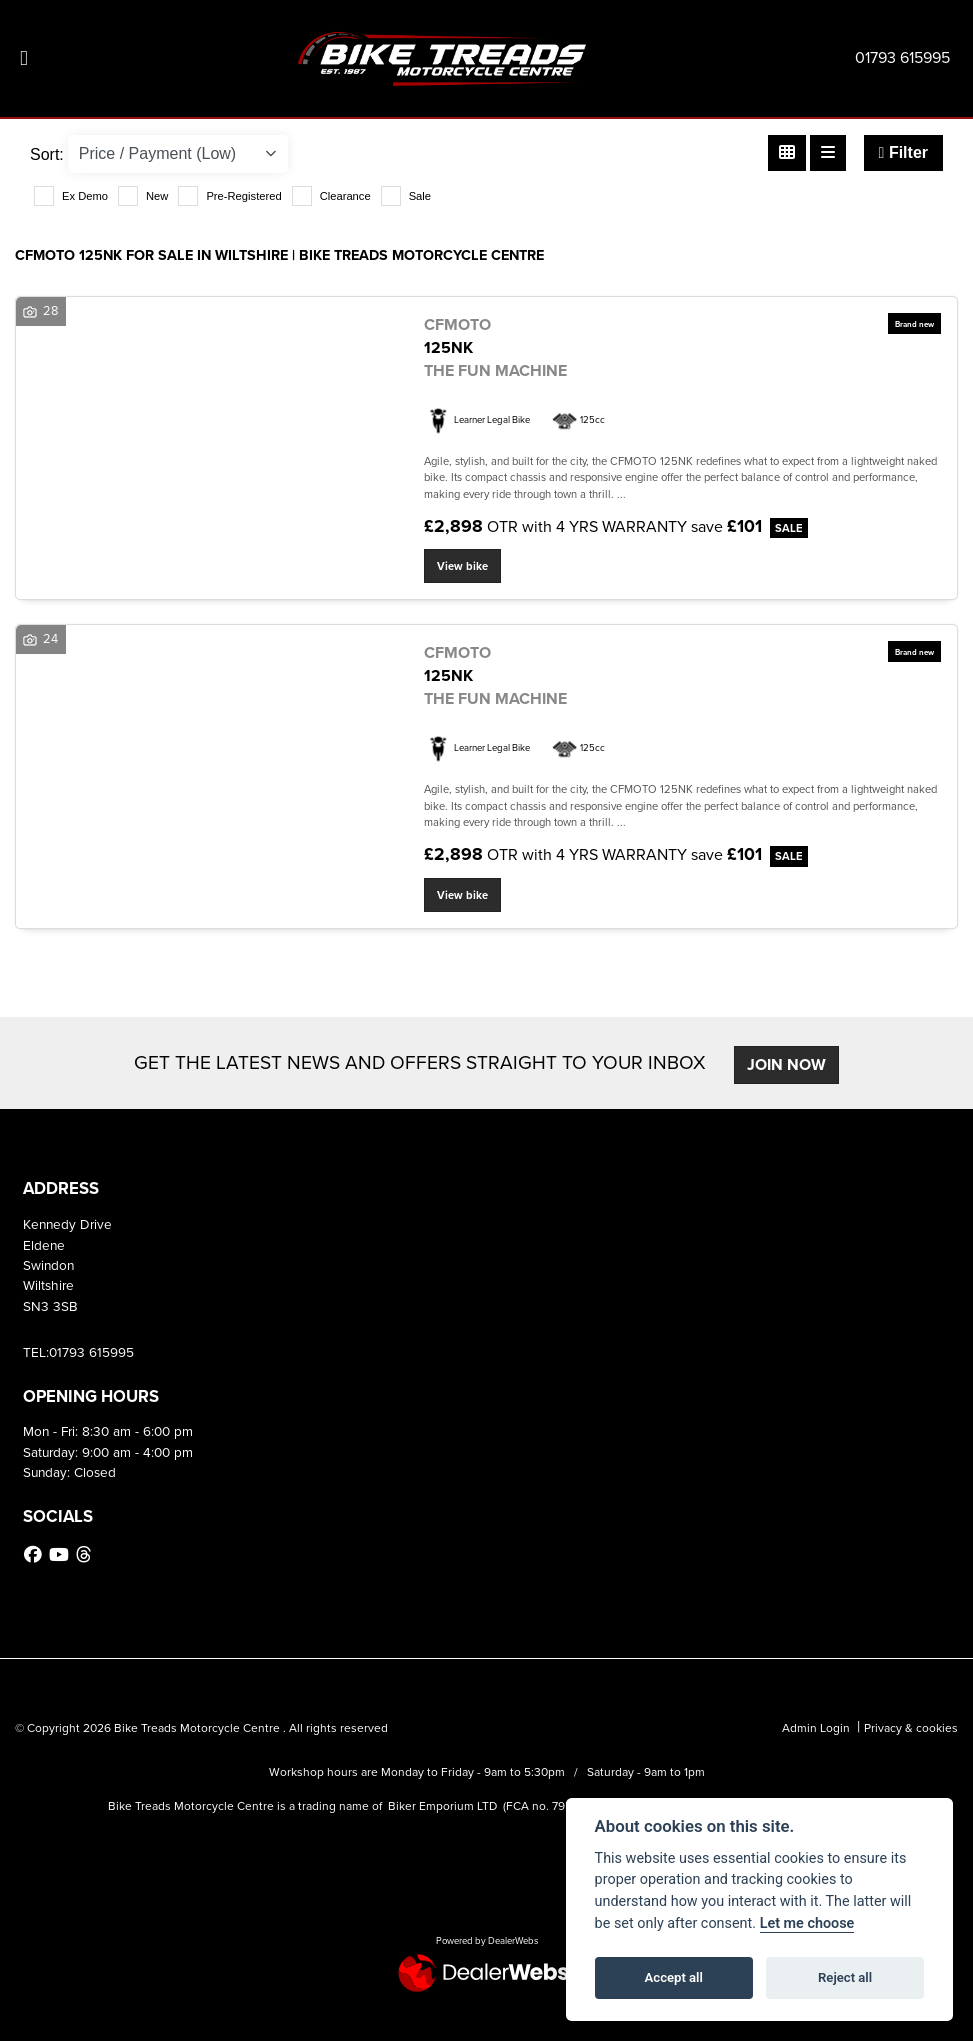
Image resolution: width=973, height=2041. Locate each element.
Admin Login (816, 1728)
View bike (462, 566)
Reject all (845, 1977)
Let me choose (807, 1923)
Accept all (674, 1977)
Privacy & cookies (911, 1728)
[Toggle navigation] (24, 58)
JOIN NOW (786, 1064)
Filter (903, 152)
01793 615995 (902, 57)
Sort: (47, 154)
